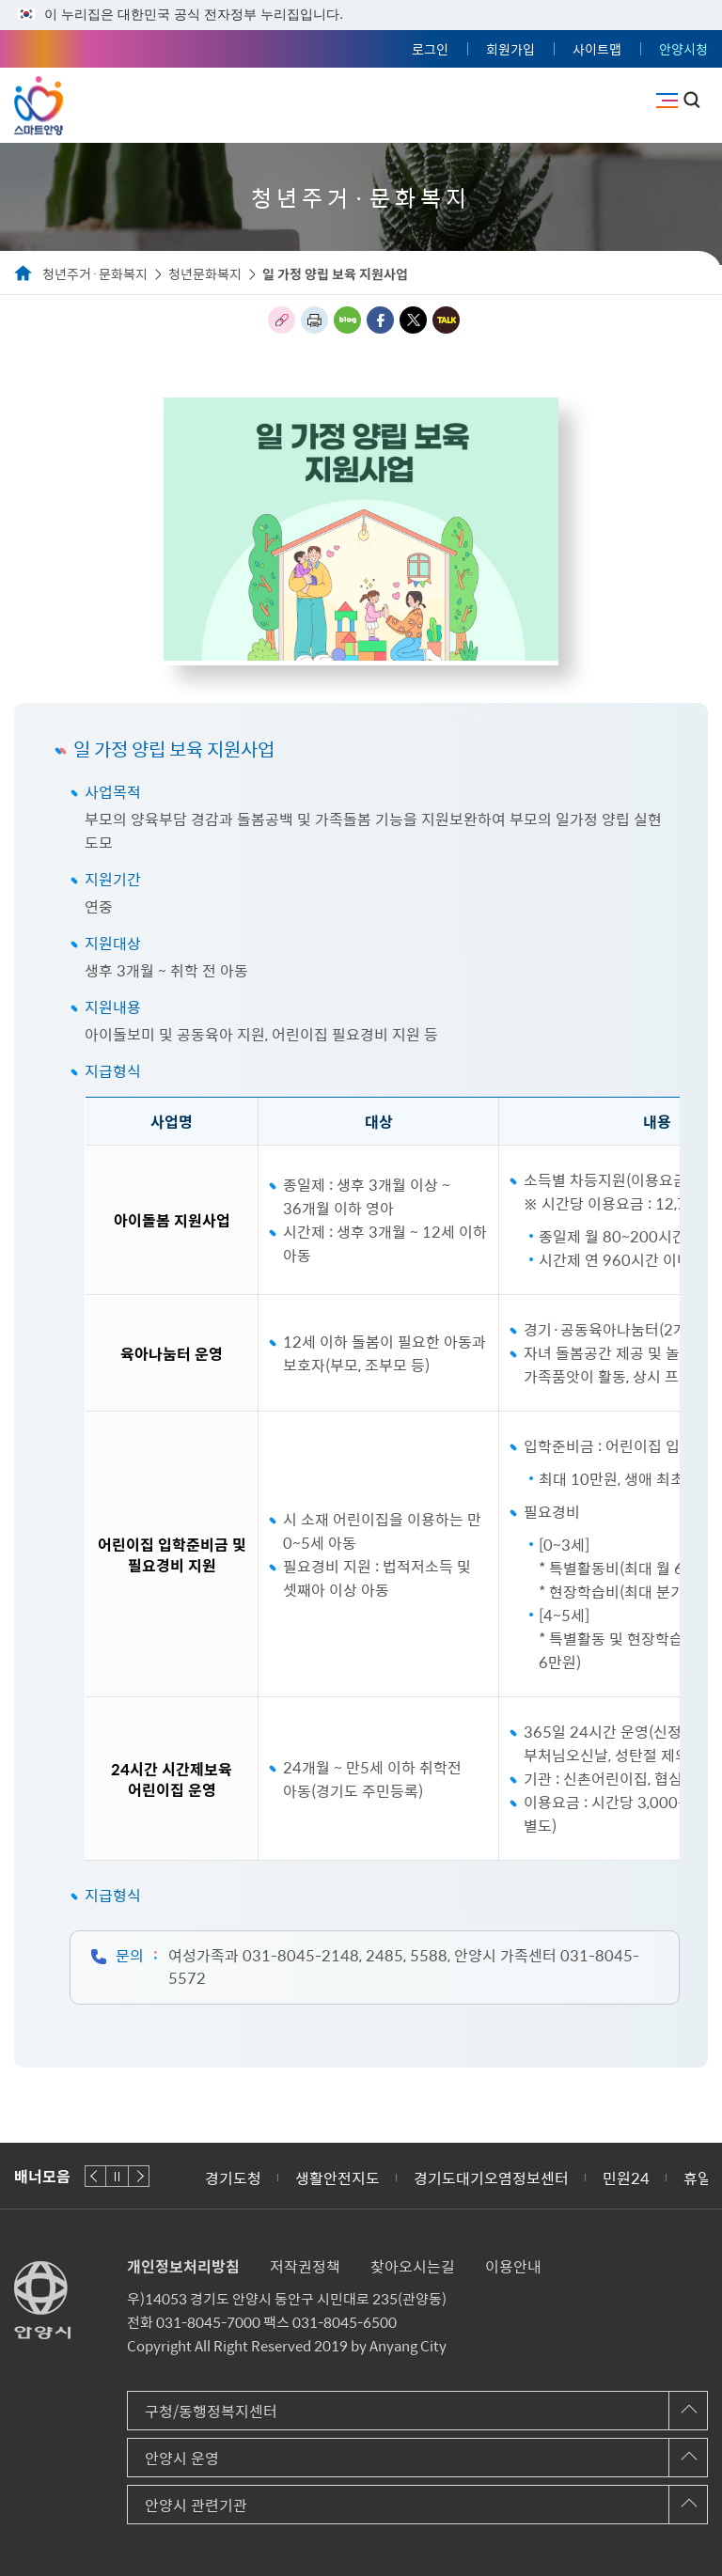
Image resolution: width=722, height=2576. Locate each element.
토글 (691, 99)
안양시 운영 (182, 2457)
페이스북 (380, 320)
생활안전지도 (337, 2177)
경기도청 (233, 2177)
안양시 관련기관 (196, 2504)
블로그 (347, 320)
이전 (95, 2176)
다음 (138, 2176)
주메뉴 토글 (667, 100)
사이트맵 (597, 48)
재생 (117, 2176)
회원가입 (510, 48)
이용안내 (513, 2265)
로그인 (430, 48)
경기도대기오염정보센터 (491, 2177)
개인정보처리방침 (183, 2265)
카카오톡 (446, 320)
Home (23, 274)
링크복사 (281, 320)
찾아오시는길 (412, 2265)
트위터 (413, 320)
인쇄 (314, 320)
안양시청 (683, 48)
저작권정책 (305, 2265)
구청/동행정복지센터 (211, 2410)
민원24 (626, 2177)
